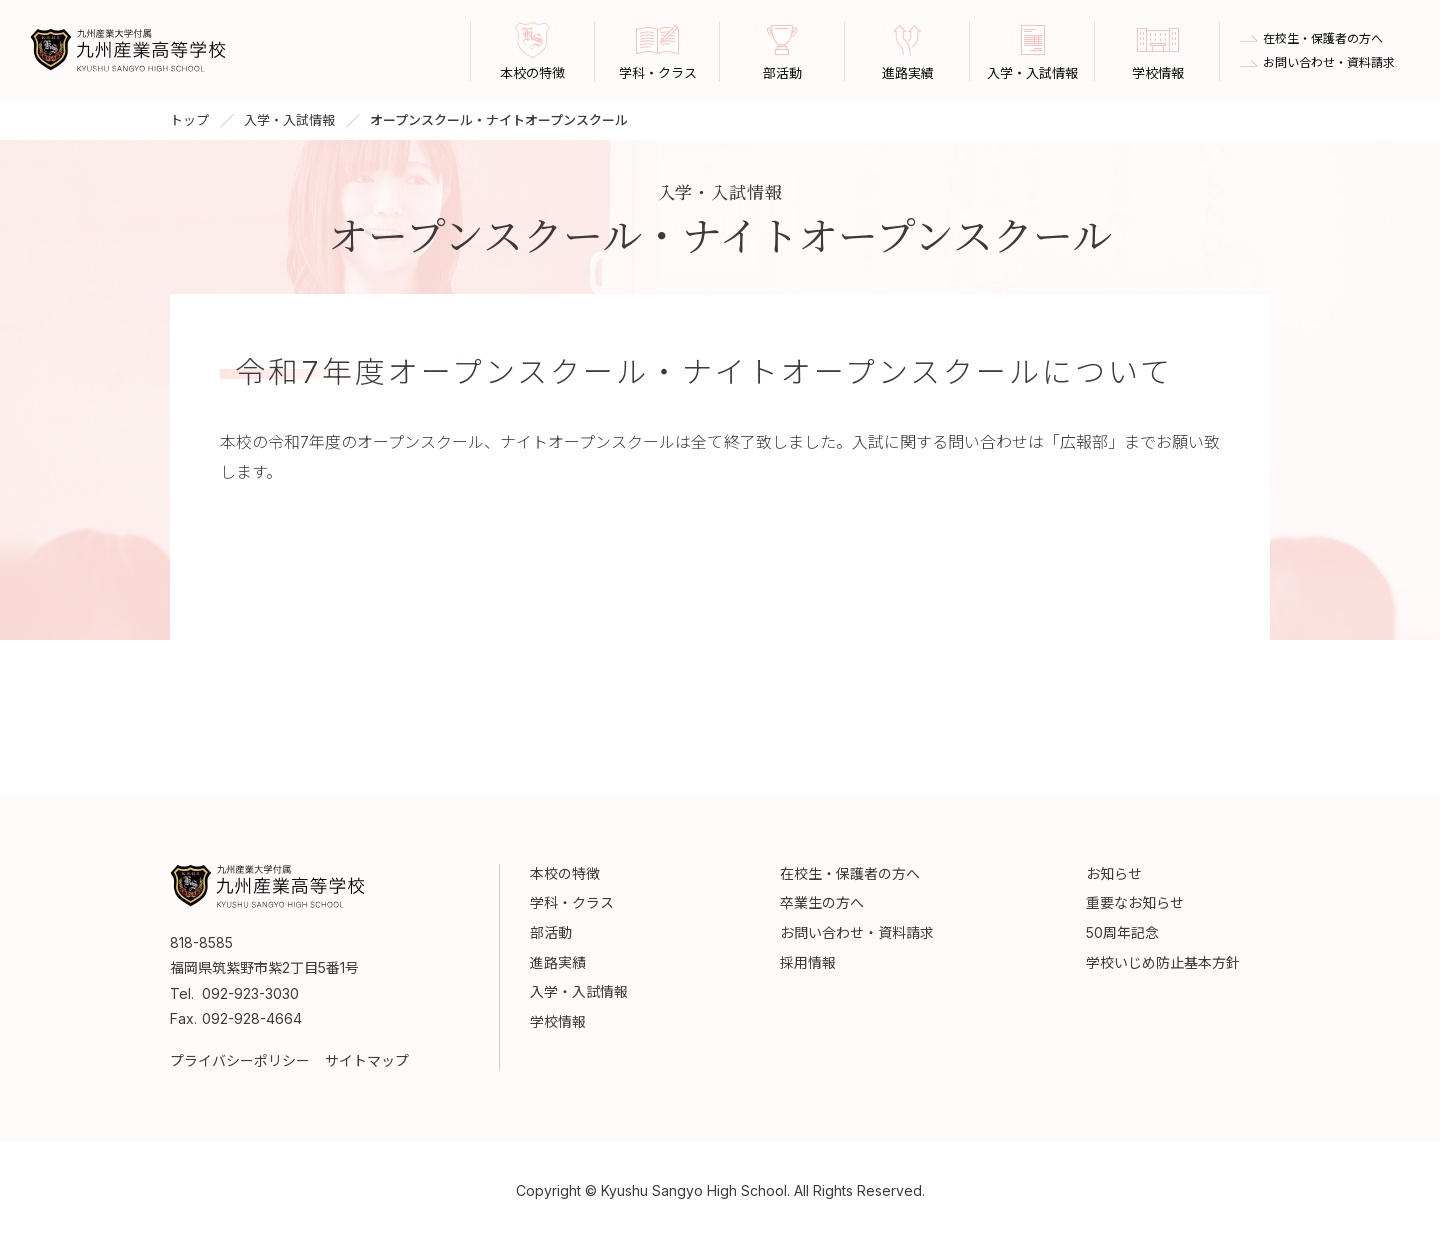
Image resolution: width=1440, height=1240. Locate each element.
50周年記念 (1122, 932)
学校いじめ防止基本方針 (1163, 962)
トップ (189, 120)
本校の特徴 (565, 873)
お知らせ (1114, 873)
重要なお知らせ (1135, 902)
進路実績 (558, 962)
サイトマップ (367, 1060)
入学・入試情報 (289, 120)
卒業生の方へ (822, 902)
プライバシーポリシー (240, 1060)
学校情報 (558, 1021)
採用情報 (808, 962)
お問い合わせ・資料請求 (1329, 63)
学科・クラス (572, 902)
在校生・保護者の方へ (1323, 39)
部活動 (551, 932)
